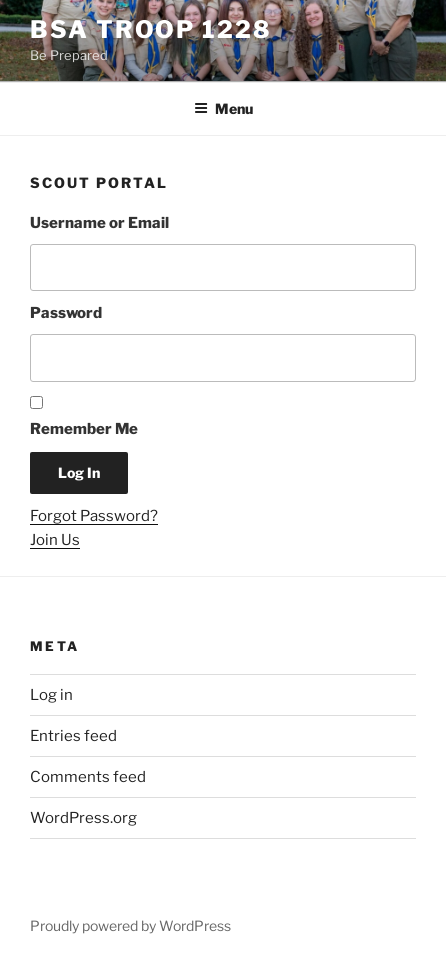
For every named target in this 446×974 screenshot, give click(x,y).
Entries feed (73, 736)
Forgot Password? (94, 516)
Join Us (55, 540)
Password (66, 313)
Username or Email (99, 223)
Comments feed (88, 777)
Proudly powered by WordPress (130, 925)
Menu (223, 108)
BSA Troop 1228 (151, 29)
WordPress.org (83, 818)
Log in (51, 695)
